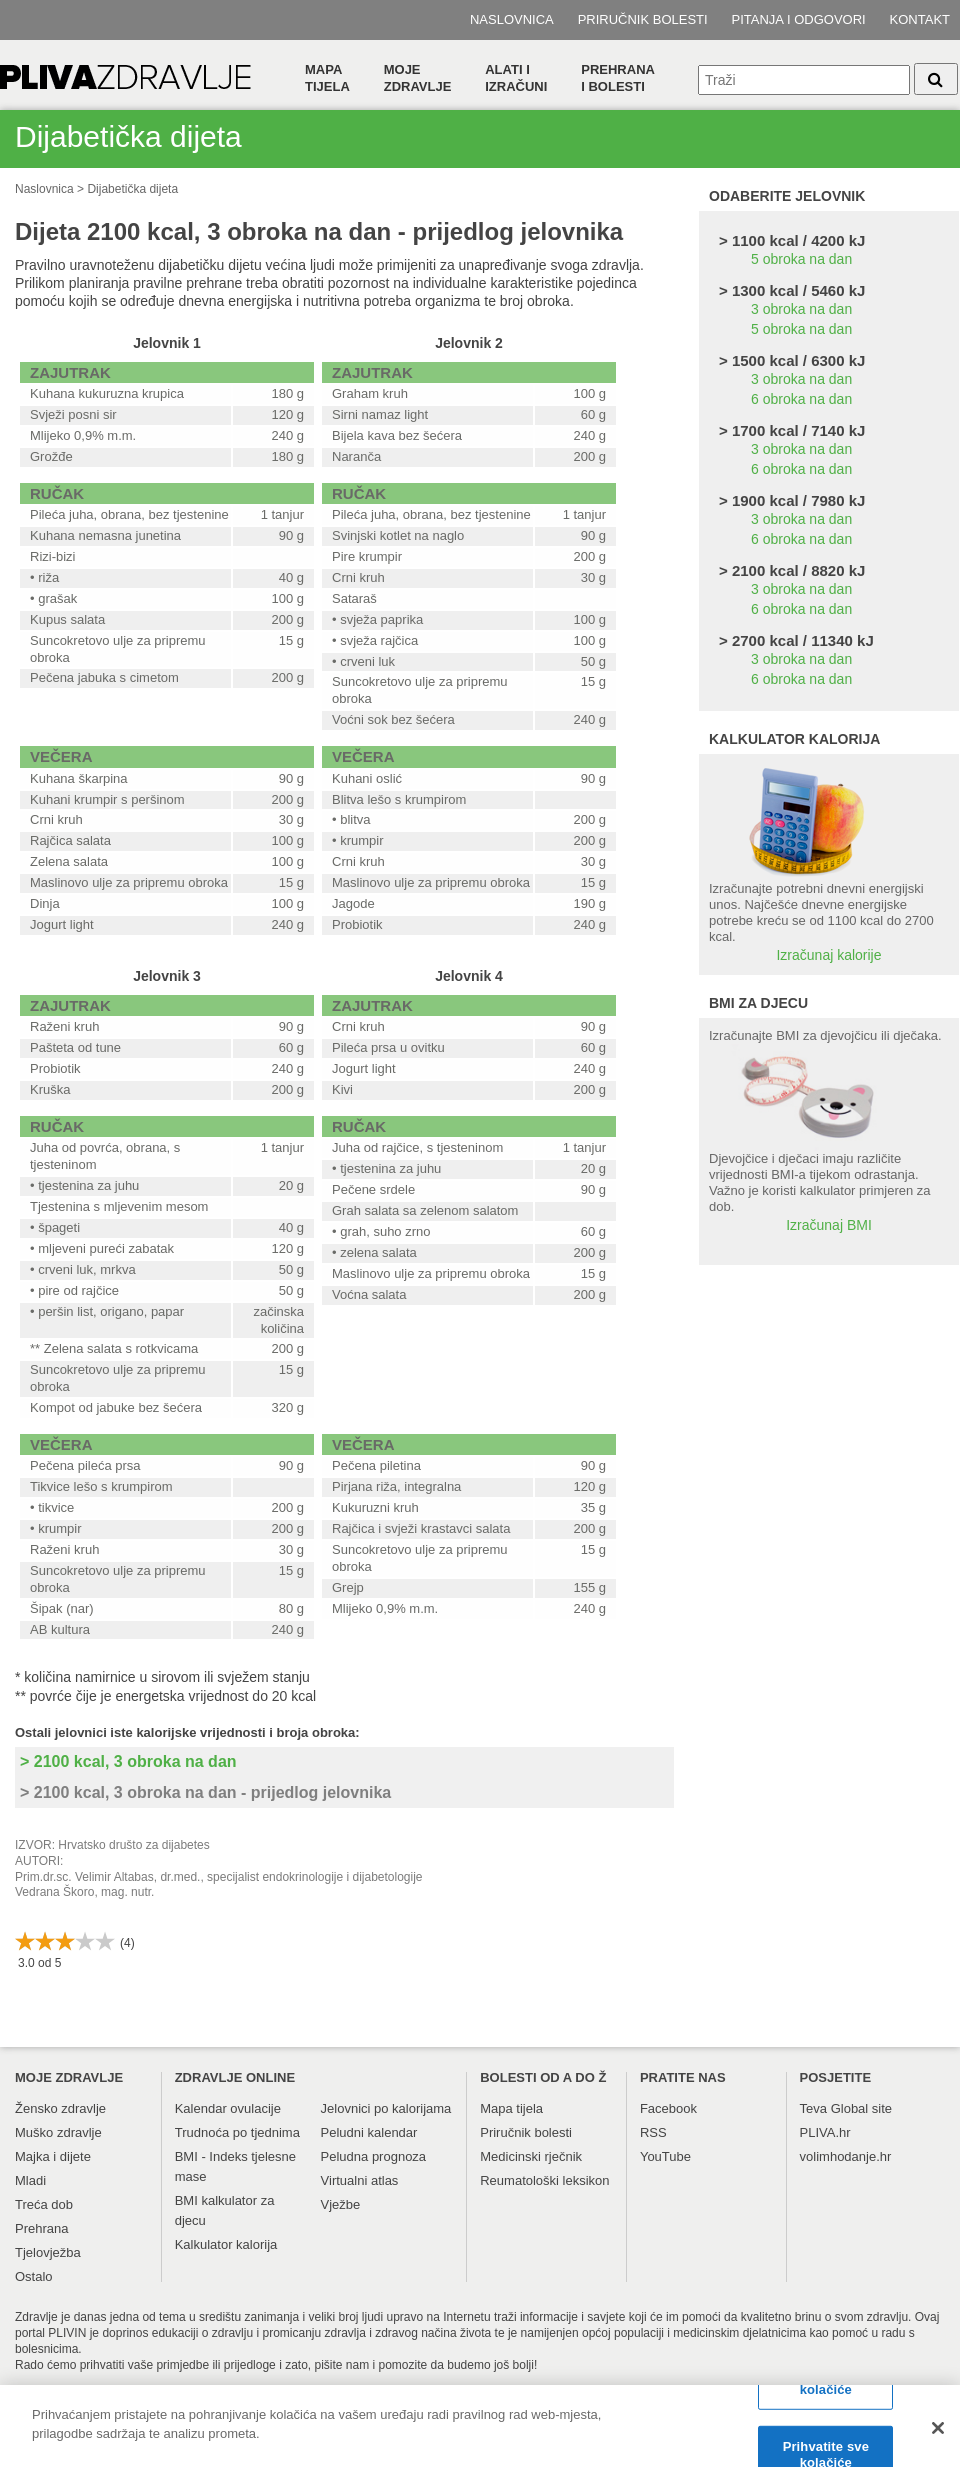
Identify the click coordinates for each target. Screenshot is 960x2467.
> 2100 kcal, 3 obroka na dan (128, 1761)
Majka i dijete (53, 2156)
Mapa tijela (327, 78)
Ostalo (34, 2276)
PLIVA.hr (825, 2132)
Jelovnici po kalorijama (386, 2108)
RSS (653, 2132)
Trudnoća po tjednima (237, 2132)
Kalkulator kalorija (226, 2244)
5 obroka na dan (801, 259)
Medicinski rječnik (531, 2156)
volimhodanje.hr (846, 2156)
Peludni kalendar (369, 2132)
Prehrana (41, 2228)
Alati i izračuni (516, 78)
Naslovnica (512, 19)
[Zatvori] (938, 2436)
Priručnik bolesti (643, 19)
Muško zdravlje (58, 2132)
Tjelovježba (48, 2252)
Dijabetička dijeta (132, 189)
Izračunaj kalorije (828, 955)
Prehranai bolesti (618, 78)
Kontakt (920, 19)
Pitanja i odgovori (799, 19)
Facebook (668, 2108)
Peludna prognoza (374, 2156)
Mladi (30, 2180)
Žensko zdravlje (60, 2108)
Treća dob (44, 2204)
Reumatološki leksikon (544, 2180)
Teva (813, 2108)
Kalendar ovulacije (228, 2108)
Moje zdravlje (418, 78)
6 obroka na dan (801, 399)
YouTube (665, 2156)
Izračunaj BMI (829, 1225)
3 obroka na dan (801, 309)
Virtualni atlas (360, 2180)
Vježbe (341, 2204)
